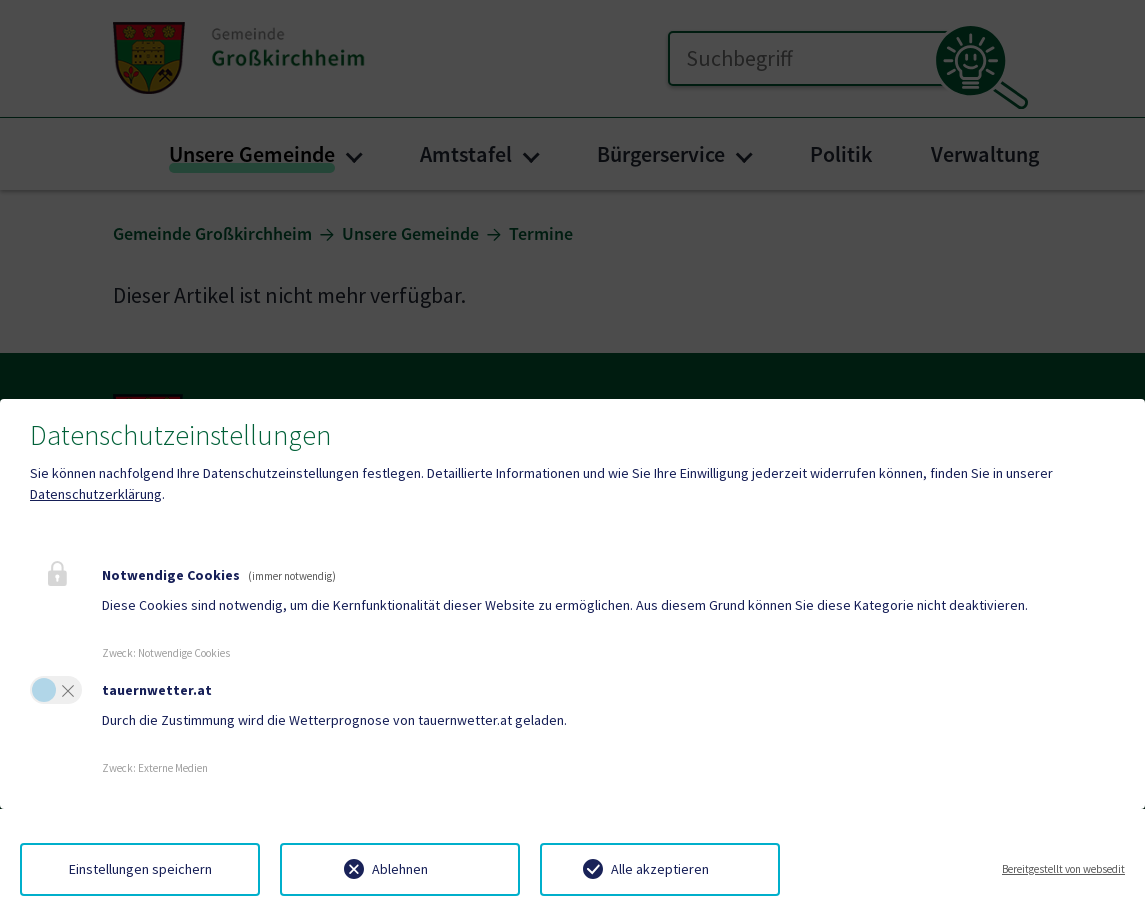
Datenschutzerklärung (96, 494)
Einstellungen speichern (140, 869)
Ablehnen (400, 869)
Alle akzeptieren (660, 869)
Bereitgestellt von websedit (1063, 869)
